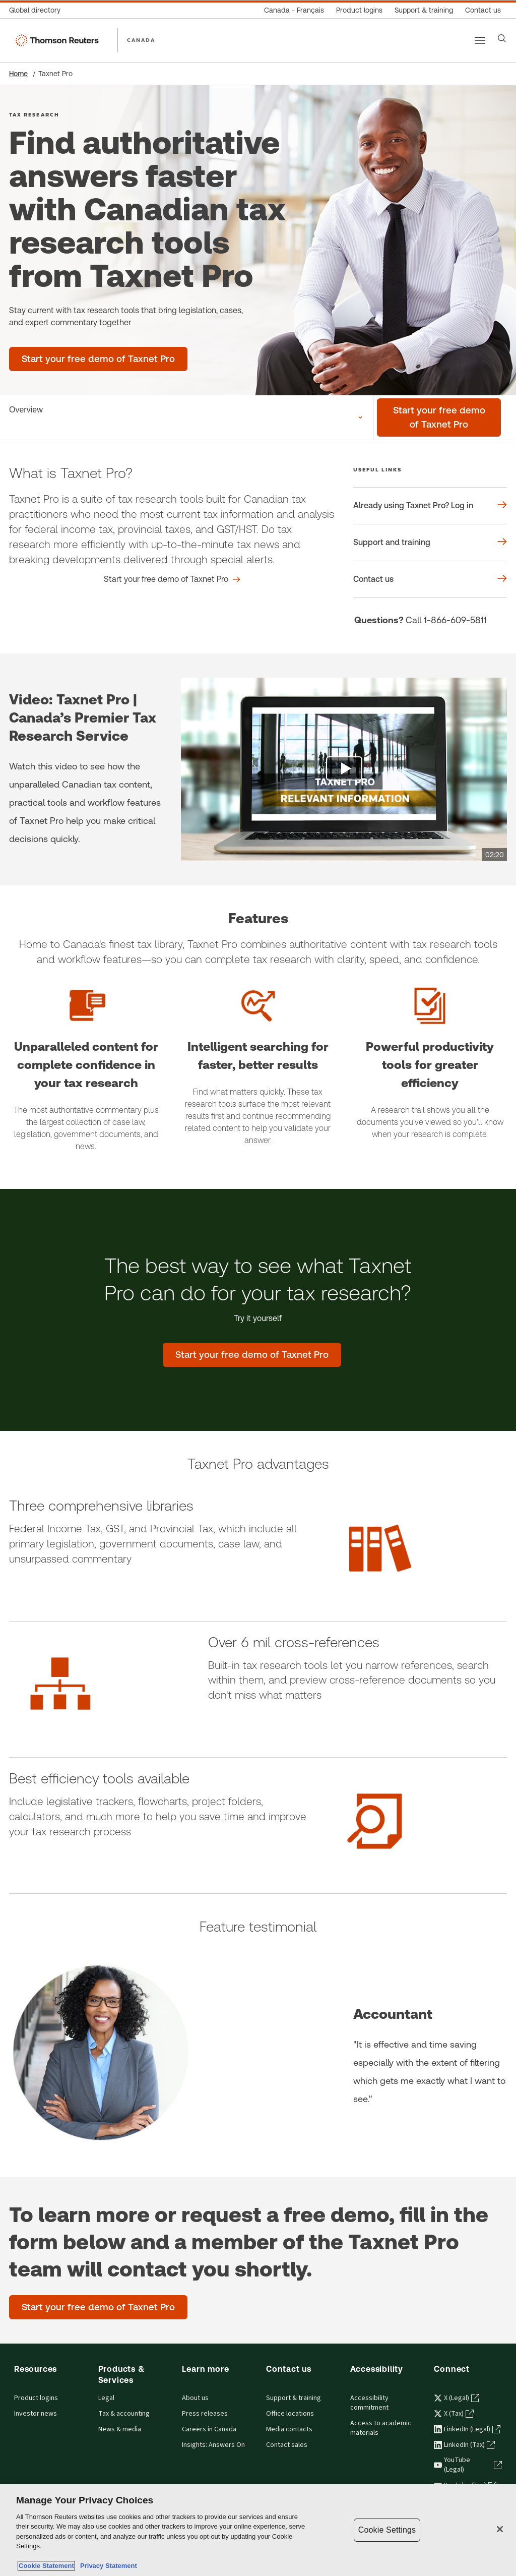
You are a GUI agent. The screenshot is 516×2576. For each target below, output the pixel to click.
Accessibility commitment (369, 2402)
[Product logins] (359, 10)
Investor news (35, 2413)
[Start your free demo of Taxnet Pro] (439, 417)
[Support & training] (424, 10)
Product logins (36, 2398)
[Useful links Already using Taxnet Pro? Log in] (430, 506)
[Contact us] (483, 10)
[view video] (344, 769)
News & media (119, 2429)
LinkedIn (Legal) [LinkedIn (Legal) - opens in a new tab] (467, 2429)
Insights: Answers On (213, 2444)
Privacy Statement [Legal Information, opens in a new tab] (107, 2565)
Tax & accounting (124, 2413)
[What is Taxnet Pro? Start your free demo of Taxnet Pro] (172, 579)
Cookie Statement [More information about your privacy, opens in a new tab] (46, 2565)
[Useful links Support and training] (430, 542)
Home (18, 74)
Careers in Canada (209, 2429)
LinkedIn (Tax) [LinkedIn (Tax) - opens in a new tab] (464, 2444)
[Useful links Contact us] (430, 579)
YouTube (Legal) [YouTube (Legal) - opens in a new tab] (468, 2464)
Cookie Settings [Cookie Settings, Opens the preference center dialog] (387, 2530)
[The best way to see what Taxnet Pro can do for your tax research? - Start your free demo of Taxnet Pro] (252, 1355)
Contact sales (286, 2444)
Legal (106, 2398)
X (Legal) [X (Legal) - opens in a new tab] (456, 2398)
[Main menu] (480, 40)
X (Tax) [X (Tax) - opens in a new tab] (454, 2413)
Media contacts (289, 2429)
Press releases (205, 2413)
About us (195, 2398)
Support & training (293, 2398)
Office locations (290, 2413)
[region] (258, 2530)
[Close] (500, 2529)
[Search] (502, 38)
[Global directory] (38, 10)
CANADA (141, 39)
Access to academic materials (380, 2428)
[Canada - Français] (294, 10)
